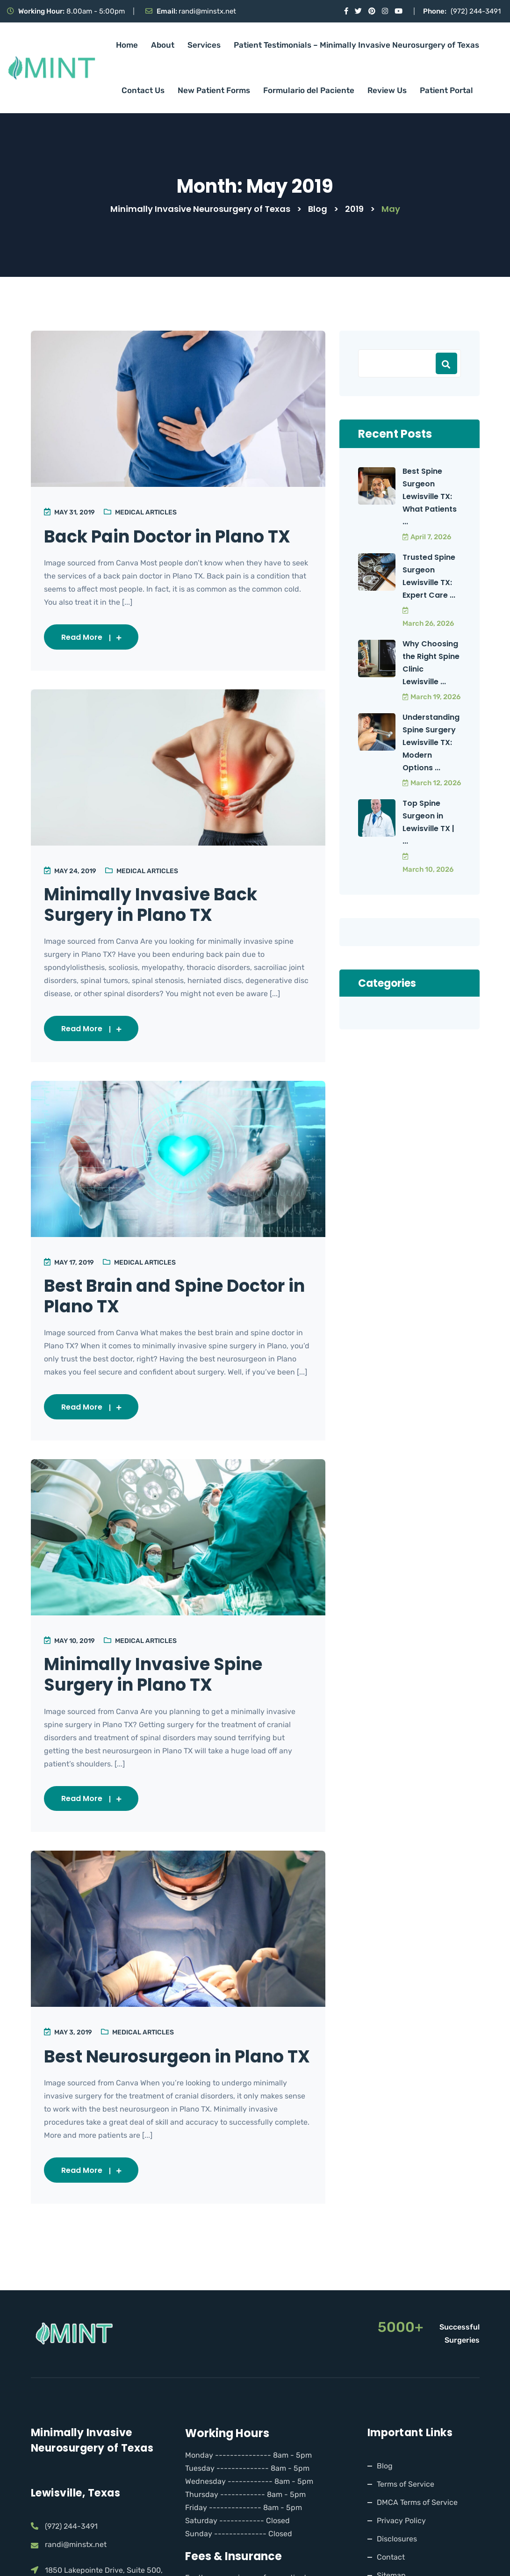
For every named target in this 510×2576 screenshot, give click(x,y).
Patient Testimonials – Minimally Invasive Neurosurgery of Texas (356, 45)
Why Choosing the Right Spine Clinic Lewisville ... (431, 662)
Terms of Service (405, 2511)
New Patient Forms (214, 90)
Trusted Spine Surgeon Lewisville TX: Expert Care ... (428, 576)
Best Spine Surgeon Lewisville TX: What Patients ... (429, 496)
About (162, 45)
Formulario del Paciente (308, 90)
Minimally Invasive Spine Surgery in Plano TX (159, 1679)
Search (446, 363)
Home (127, 45)
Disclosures (397, 2566)
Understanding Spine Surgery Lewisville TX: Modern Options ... (431, 742)
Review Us (387, 90)
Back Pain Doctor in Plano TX (173, 536)
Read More (92, 637)
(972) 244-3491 (476, 11)
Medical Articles (147, 512)
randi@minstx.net (207, 11)
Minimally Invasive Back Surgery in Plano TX (156, 905)
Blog (385, 2493)
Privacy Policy (401, 2547)
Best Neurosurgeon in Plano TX (170, 2072)
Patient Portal (446, 90)
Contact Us (143, 90)
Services (204, 45)
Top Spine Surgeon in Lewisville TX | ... (428, 822)
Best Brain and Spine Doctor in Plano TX (170, 1299)
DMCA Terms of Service (417, 2529)
